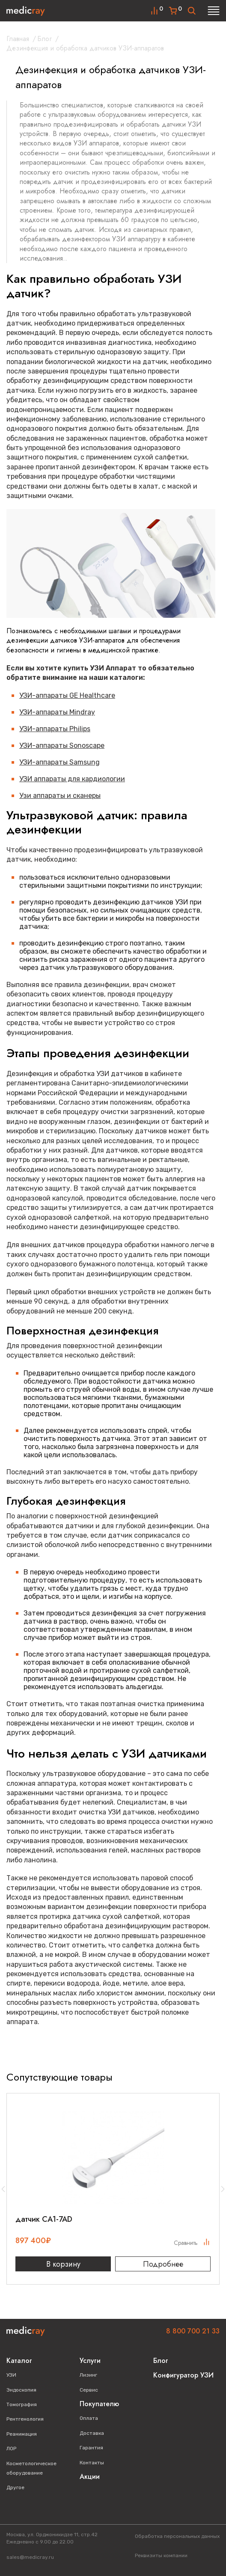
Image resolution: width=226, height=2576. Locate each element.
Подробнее (163, 2264)
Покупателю (99, 2404)
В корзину (63, 2264)
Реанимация (21, 2434)
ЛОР (11, 2448)
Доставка (92, 2433)
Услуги (90, 2361)
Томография (21, 2404)
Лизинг (88, 2375)
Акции (90, 2476)
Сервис (89, 2390)
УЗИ (11, 2375)
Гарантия (91, 2448)
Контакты (92, 2463)
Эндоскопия (21, 2390)
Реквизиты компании (161, 2555)
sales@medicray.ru (30, 2557)
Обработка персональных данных (177, 2536)
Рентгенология (25, 2419)
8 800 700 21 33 (193, 2331)
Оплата (89, 2418)
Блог (44, 39)
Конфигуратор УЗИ (183, 2375)
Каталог (19, 2361)
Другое (15, 2487)
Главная (17, 39)
